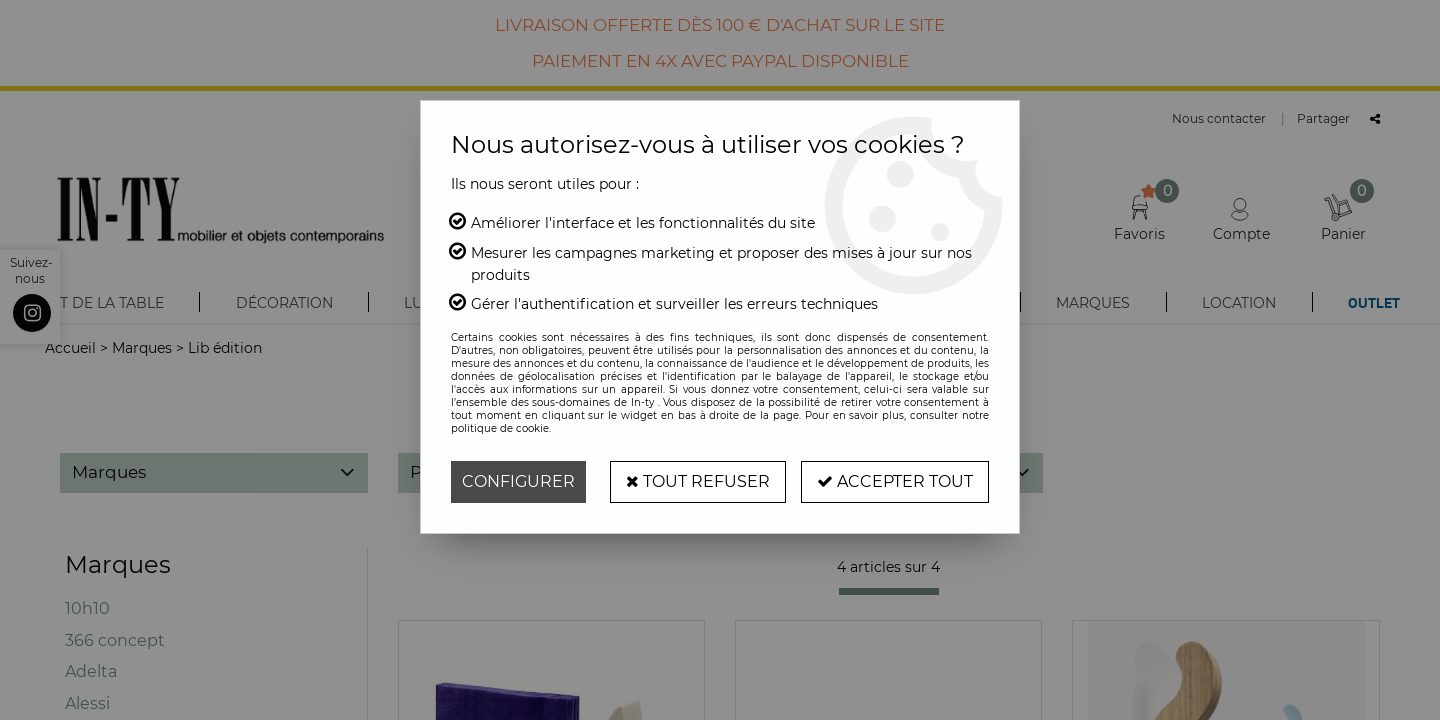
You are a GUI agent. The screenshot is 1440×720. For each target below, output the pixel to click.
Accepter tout (895, 481)
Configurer (518, 481)
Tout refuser (698, 481)
